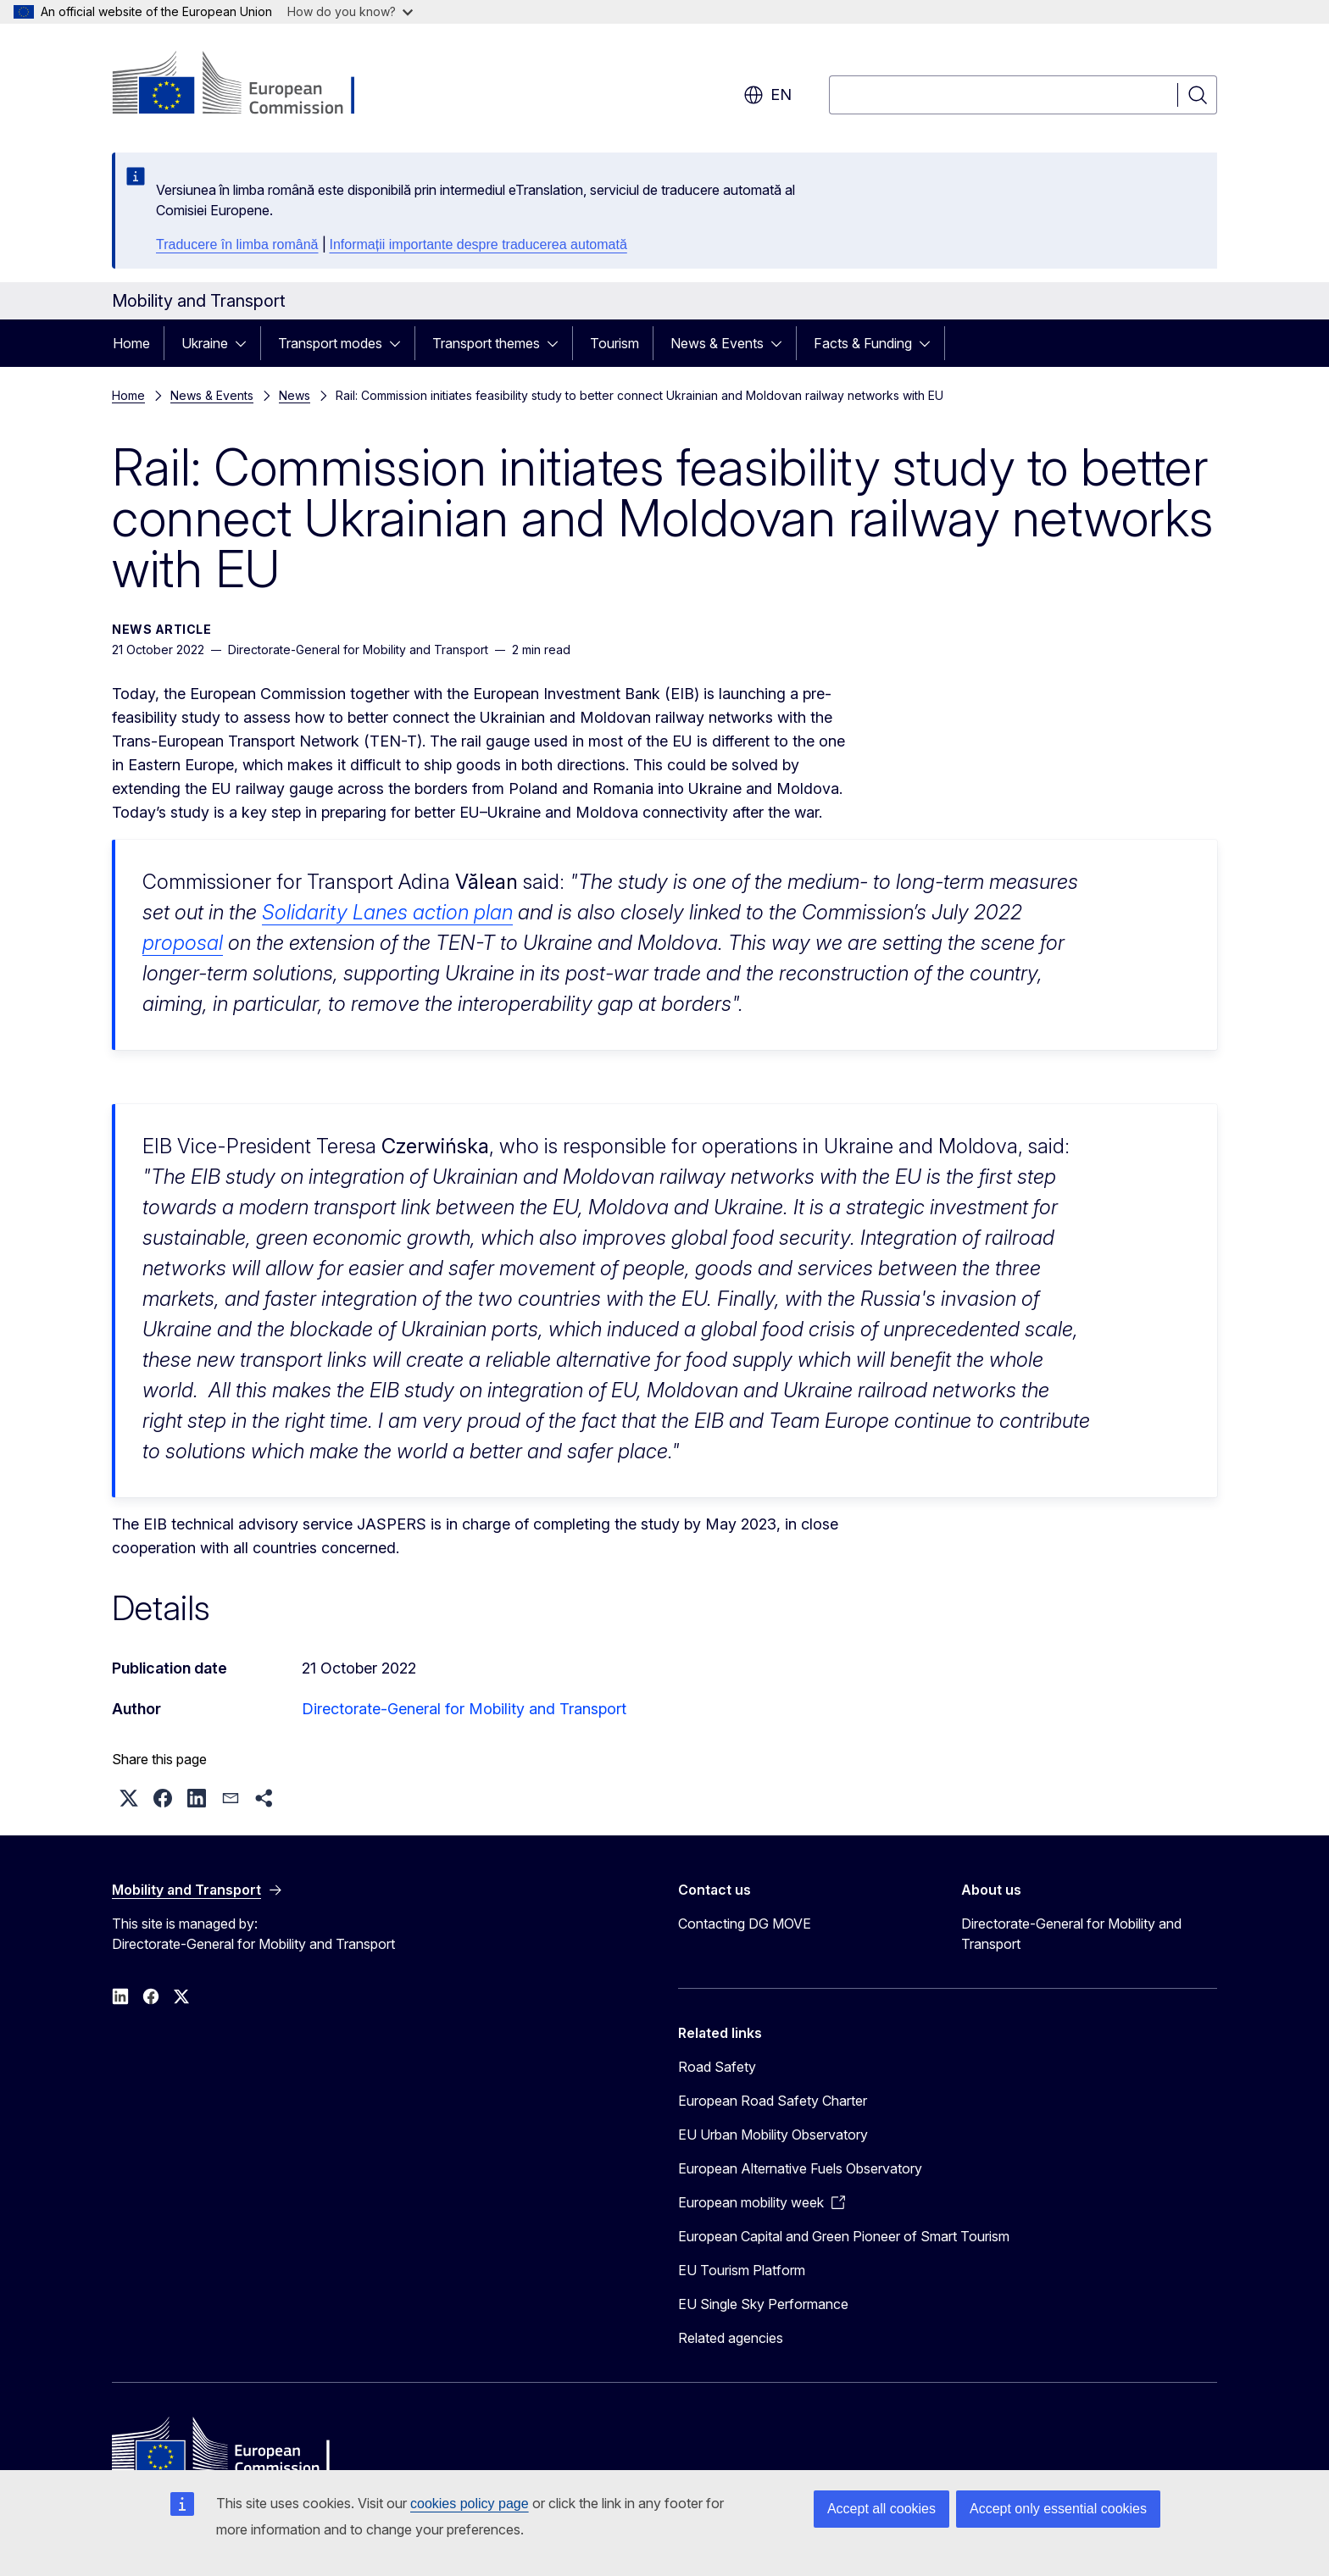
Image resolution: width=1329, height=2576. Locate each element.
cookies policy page (469, 2503)
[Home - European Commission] (249, 85)
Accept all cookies (881, 2508)
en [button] (767, 95)
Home (131, 343)
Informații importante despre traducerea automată (478, 244)
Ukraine (204, 343)
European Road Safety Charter (772, 2107)
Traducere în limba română (237, 244)
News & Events (717, 343)
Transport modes (330, 343)
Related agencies (730, 2344)
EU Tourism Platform (741, 2276)
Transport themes (486, 343)
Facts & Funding (863, 343)
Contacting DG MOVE (744, 1930)
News (294, 395)
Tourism (614, 343)
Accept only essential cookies (1058, 2508)
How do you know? (350, 11)
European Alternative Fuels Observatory (800, 2175)
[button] (128, 1804)
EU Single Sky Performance (763, 2310)
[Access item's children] (245, 343)
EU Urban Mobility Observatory (773, 2141)
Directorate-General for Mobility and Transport (464, 1709)
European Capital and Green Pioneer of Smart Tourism (843, 2243)
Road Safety (717, 2073)
